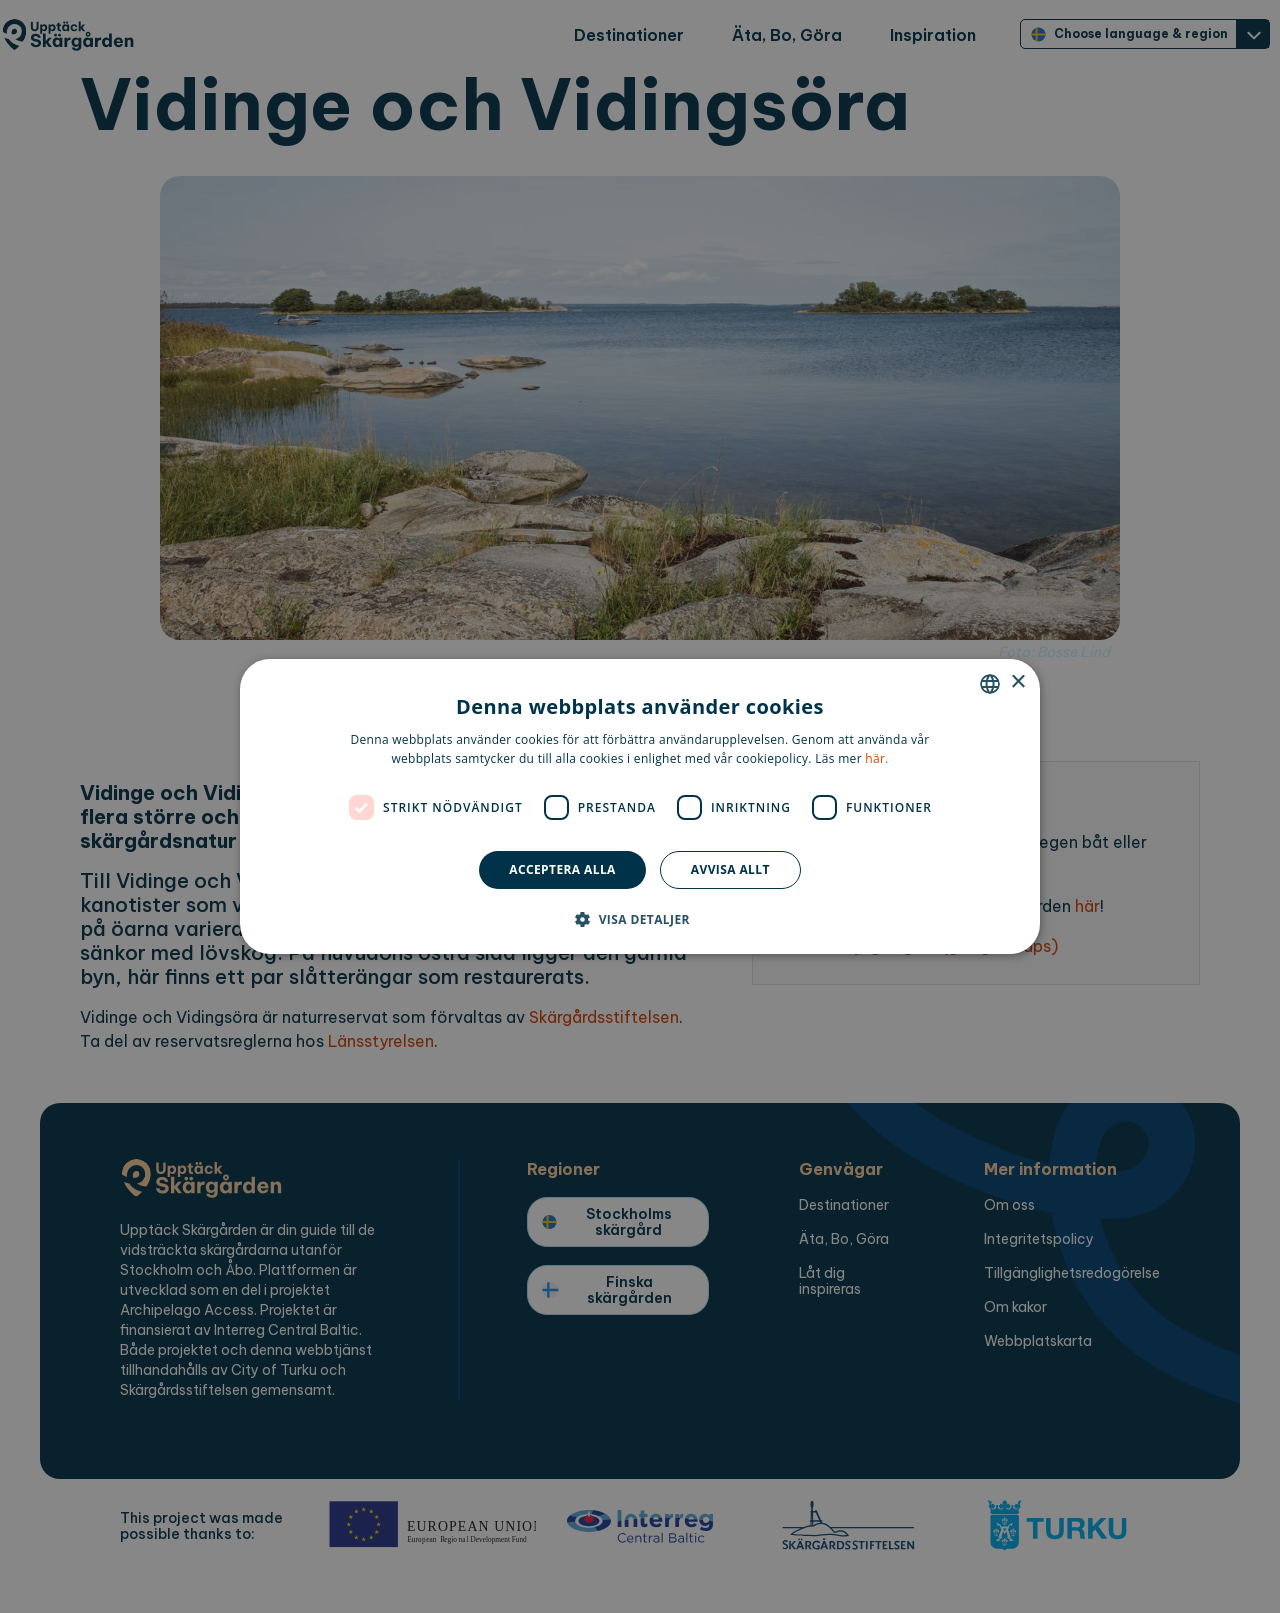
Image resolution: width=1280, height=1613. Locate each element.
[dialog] (640, 807)
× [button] (1017, 682)
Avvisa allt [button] (730, 869)
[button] (640, 919)
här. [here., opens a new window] (876, 758)
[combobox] (990, 684)
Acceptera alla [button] (562, 869)
